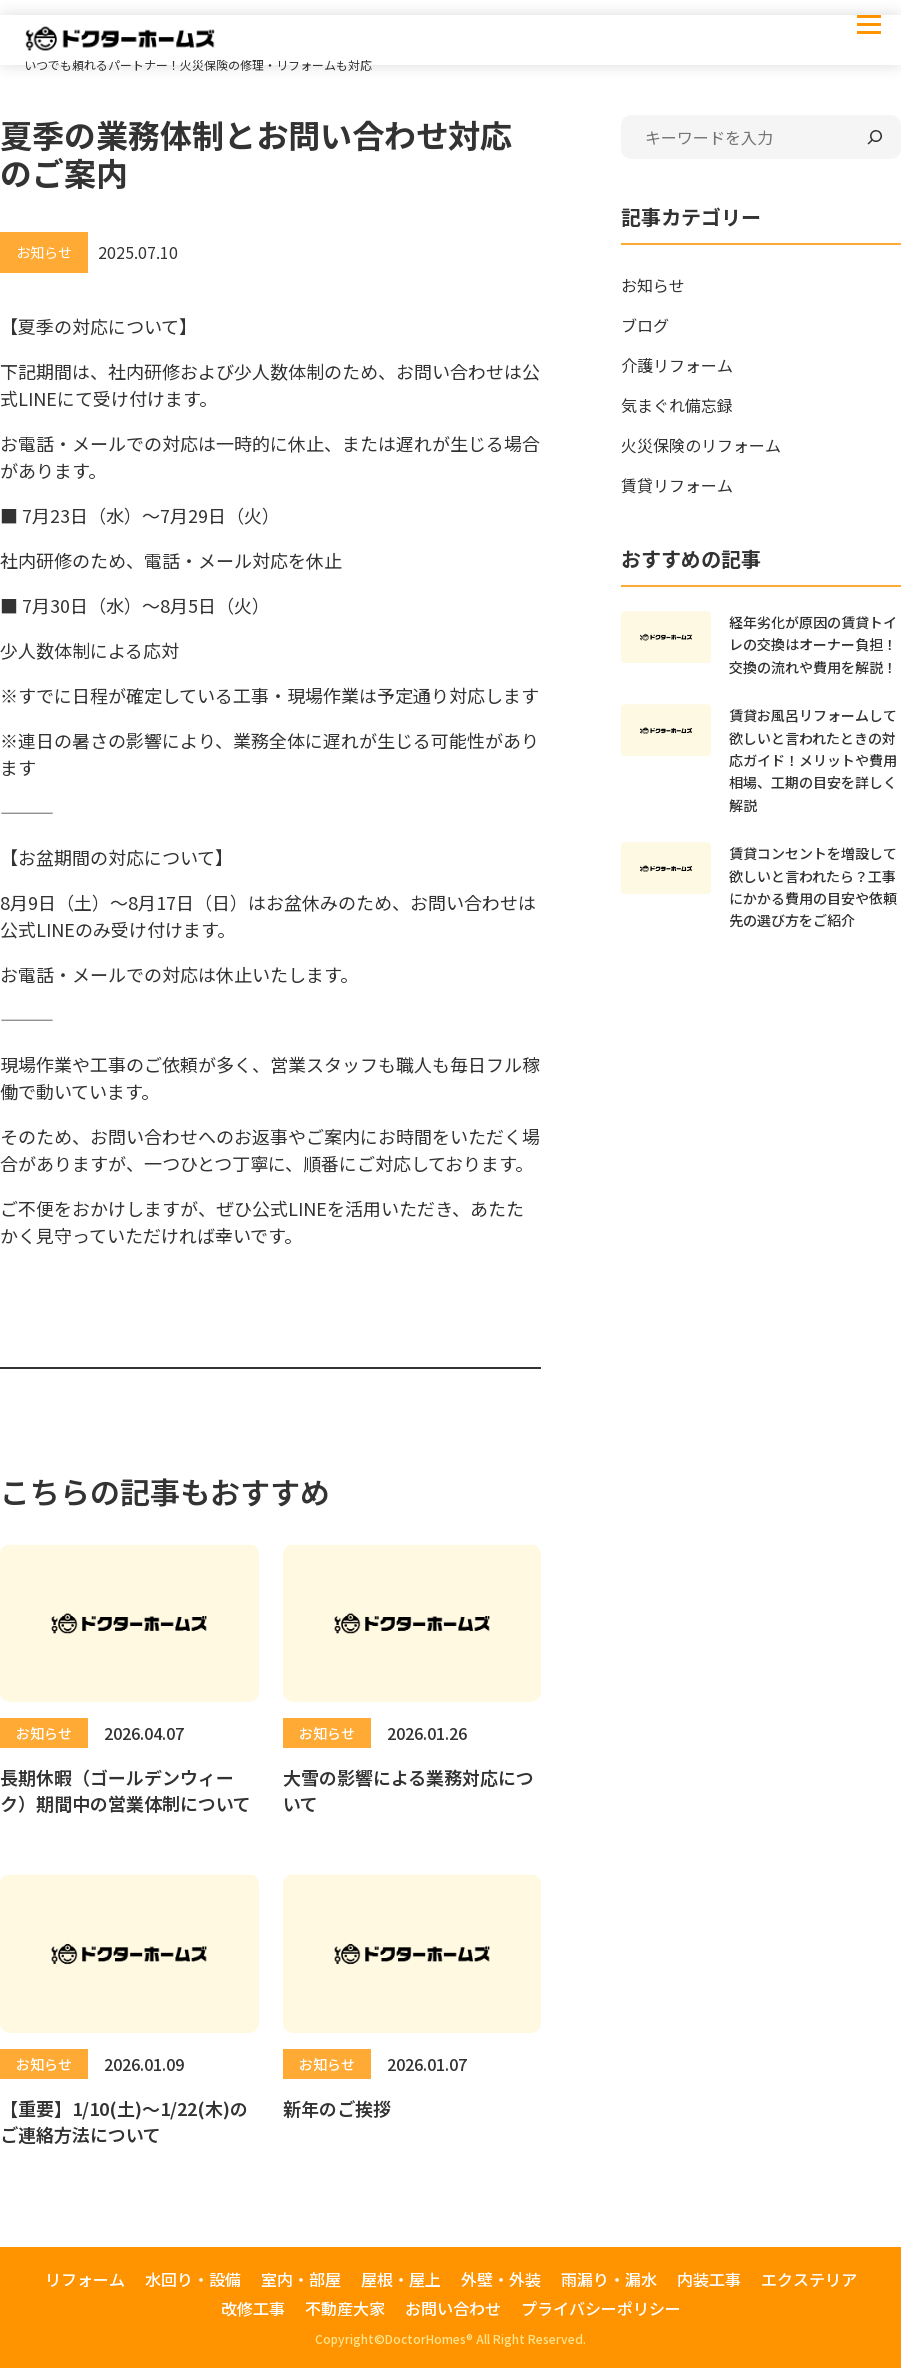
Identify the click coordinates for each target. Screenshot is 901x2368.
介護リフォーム (677, 365)
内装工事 (709, 2279)
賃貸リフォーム (677, 485)
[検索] (875, 137)
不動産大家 (345, 2308)
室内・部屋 (301, 2279)
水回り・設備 (193, 2279)
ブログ (645, 325)
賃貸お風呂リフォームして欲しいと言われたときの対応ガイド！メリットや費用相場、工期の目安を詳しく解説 (813, 760)
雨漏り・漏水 (609, 2279)
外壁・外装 (501, 2279)
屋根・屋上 (401, 2279)
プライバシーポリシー (601, 2308)
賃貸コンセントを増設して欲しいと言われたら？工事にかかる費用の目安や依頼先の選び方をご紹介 (813, 886)
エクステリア (809, 2279)
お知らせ (653, 285)
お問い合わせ (453, 2308)
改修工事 (253, 2308)
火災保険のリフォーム (701, 445)
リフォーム (85, 2279)
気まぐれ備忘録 (677, 405)
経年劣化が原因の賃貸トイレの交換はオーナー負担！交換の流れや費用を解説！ (813, 644)
